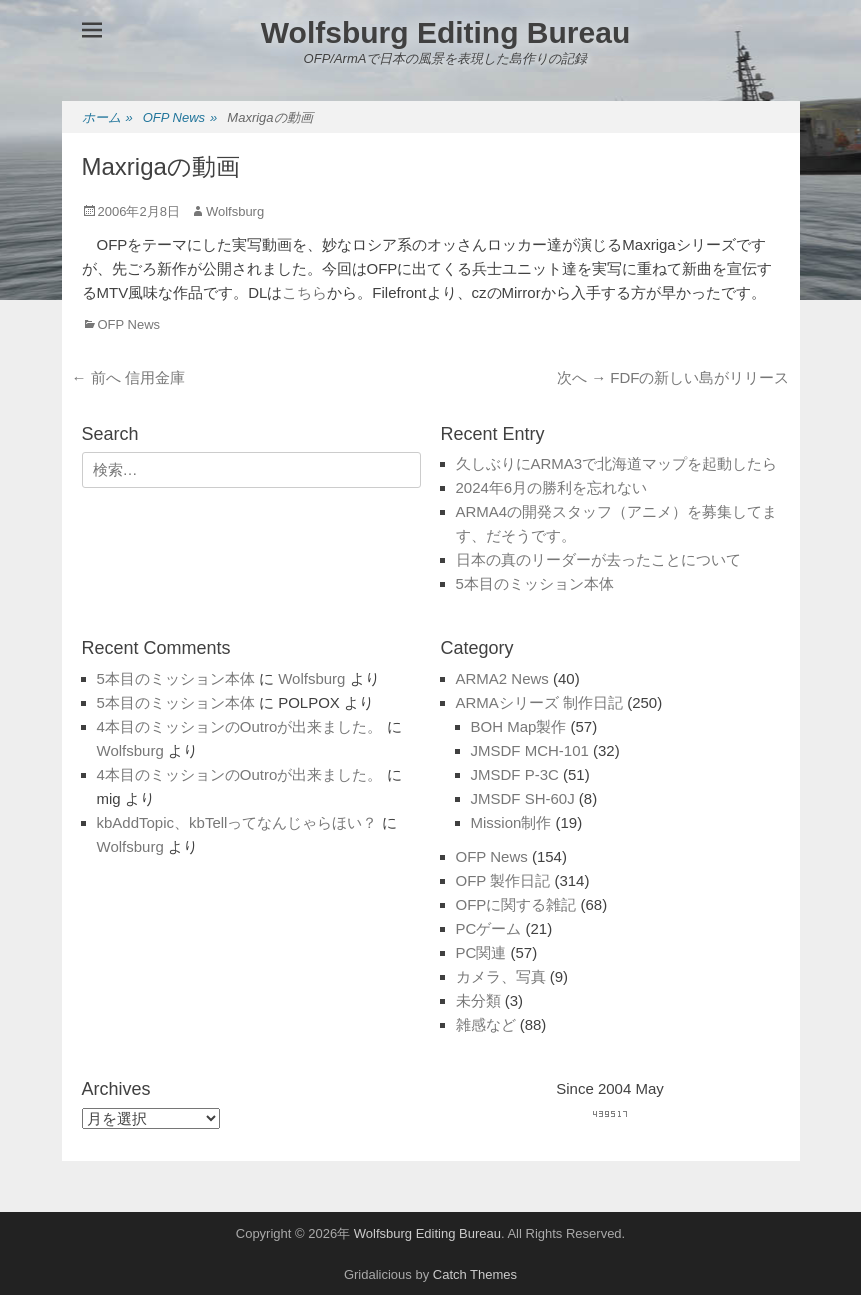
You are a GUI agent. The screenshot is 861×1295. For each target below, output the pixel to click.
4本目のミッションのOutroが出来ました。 (240, 726)
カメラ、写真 (501, 976)
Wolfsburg (235, 211)
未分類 (478, 1000)
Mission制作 (511, 822)
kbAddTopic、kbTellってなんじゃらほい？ (237, 822)
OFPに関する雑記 (516, 904)
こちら (304, 292)
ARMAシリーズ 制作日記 (540, 702)
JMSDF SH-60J (523, 798)
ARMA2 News (502, 678)
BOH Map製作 (519, 726)
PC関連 (481, 952)
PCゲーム (489, 928)
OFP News (180, 118)
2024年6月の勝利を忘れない (552, 487)
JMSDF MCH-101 (530, 750)
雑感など (486, 1024)
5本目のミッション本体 (535, 583)
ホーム (107, 118)
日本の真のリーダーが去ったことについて (598, 559)
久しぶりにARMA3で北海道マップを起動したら (617, 463)
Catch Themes (475, 1274)
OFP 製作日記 (503, 880)
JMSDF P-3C (515, 774)
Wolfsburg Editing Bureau (445, 32)
